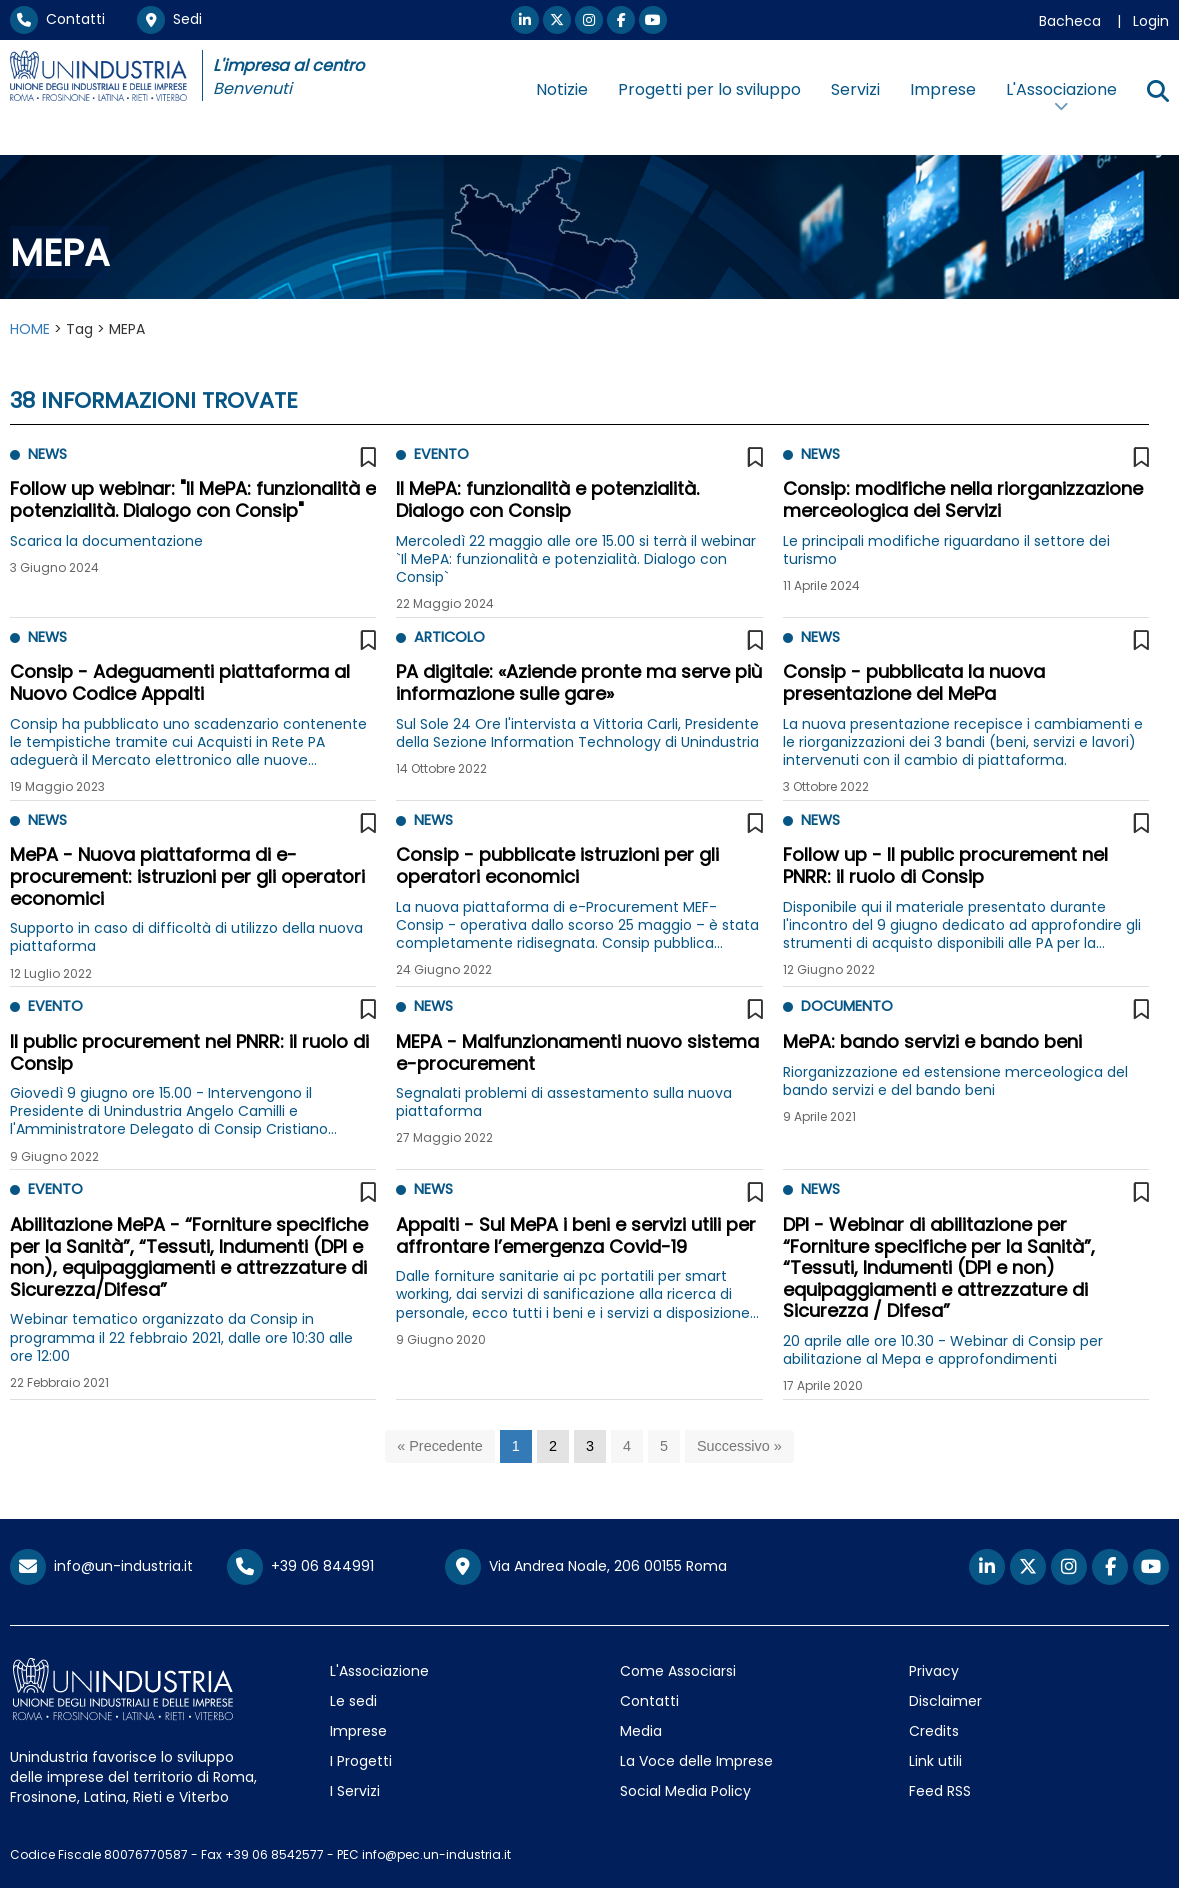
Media (641, 1731)
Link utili (935, 1761)
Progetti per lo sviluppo (709, 89)
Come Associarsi (678, 1671)
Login (1151, 21)
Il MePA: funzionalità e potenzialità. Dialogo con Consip (547, 499)
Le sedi (353, 1701)
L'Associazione (379, 1671)
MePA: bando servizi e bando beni (932, 1041)
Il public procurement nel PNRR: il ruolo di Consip (189, 1052)
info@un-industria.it (101, 1566)
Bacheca (1070, 21)
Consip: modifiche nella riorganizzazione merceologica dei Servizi (963, 499)
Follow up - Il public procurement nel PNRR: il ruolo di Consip (945, 865)
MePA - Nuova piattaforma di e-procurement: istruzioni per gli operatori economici (187, 876)
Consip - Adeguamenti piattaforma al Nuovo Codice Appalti (180, 682)
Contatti (57, 19)
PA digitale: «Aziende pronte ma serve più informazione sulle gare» (579, 682)
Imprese (943, 89)
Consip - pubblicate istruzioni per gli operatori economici (557, 865)
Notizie (562, 89)
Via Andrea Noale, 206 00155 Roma (586, 1567)
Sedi (169, 19)
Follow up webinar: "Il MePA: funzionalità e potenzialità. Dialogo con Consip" (193, 499)
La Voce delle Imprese (696, 1761)
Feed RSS (940, 1791)
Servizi (855, 89)
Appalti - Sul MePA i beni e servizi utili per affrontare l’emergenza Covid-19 (576, 1235)
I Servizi (355, 1791)
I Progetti (361, 1761)
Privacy (934, 1671)
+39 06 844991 (300, 1566)
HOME (30, 329)
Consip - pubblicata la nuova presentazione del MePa (914, 682)
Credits (934, 1731)
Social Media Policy (685, 1791)
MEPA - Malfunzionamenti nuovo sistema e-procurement (577, 1052)
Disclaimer (945, 1701)
